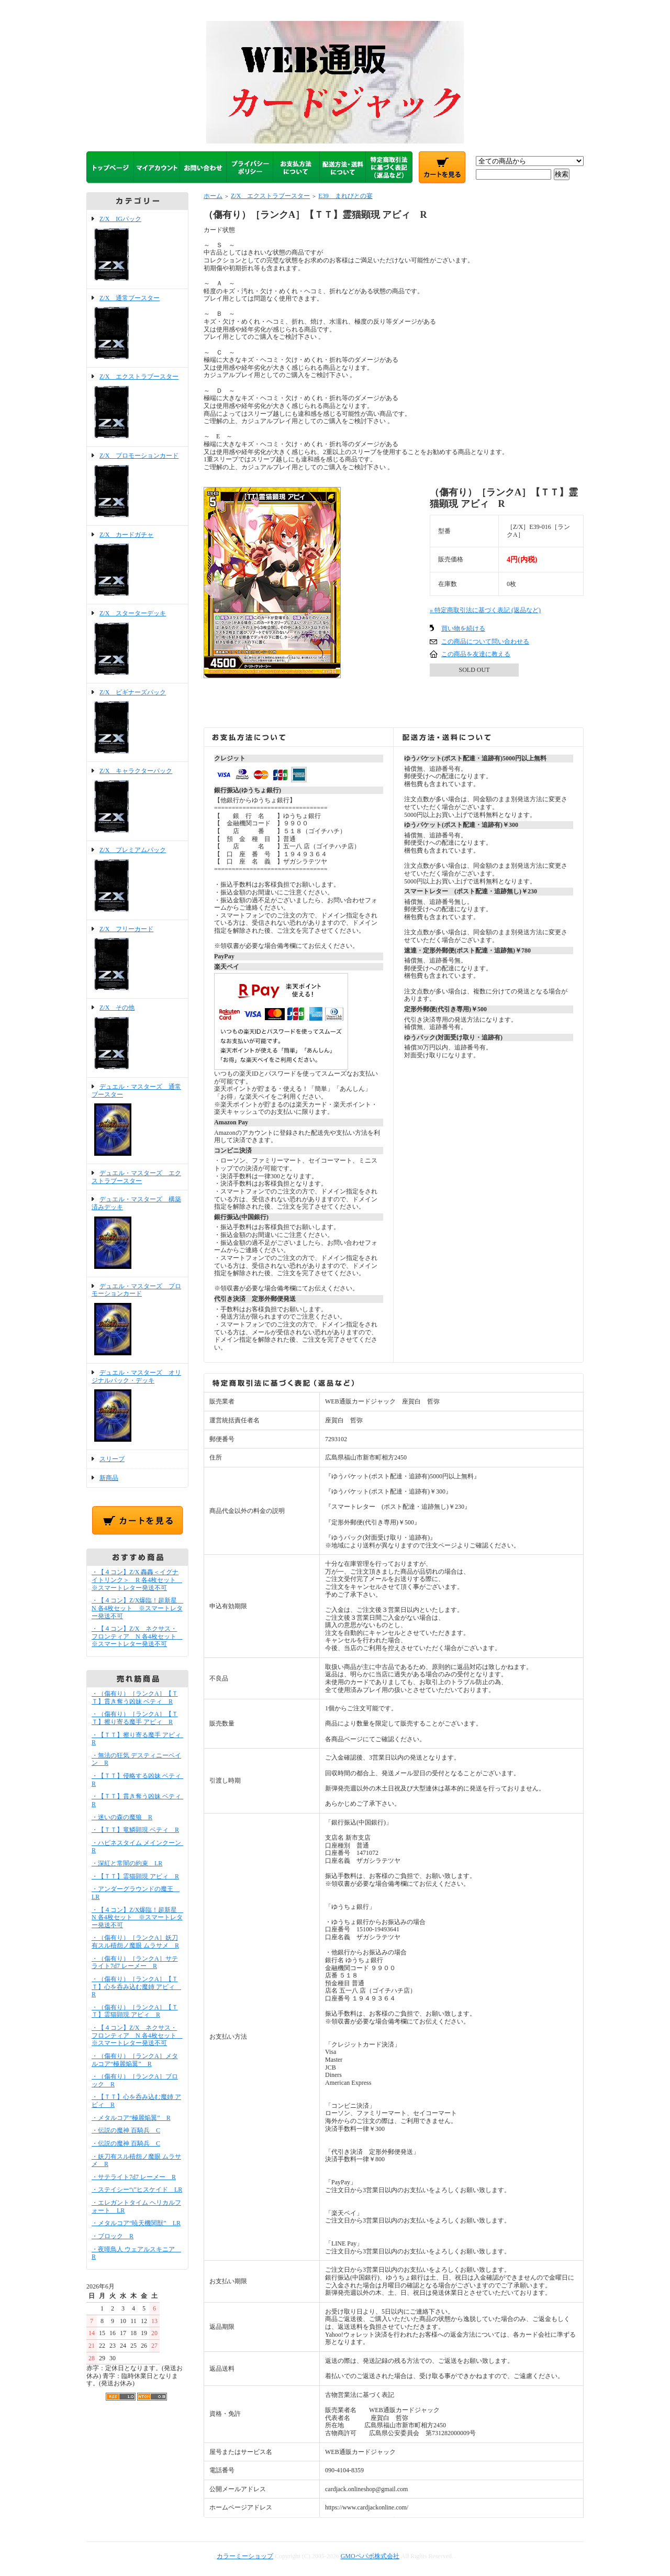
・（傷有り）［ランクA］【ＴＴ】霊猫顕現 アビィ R (135, 2011)
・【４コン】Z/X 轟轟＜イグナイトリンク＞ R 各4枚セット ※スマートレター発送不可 (137, 1579)
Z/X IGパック (137, 249)
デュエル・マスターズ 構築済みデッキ (137, 1233)
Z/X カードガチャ (137, 565)
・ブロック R (112, 2236)
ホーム (213, 196)
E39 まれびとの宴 (345, 196)
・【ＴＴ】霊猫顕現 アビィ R (135, 1876)
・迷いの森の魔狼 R (122, 1817)
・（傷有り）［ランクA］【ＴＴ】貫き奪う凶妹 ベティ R (135, 1697)
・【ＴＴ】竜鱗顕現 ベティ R (135, 1829)
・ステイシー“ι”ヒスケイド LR (137, 2189)
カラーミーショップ (245, 2556)
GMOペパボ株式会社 (370, 2556)
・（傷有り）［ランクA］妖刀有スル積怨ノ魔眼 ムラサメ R (135, 1941)
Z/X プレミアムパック (137, 880)
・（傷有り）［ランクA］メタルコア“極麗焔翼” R (135, 2060)
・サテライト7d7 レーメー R (134, 2177)
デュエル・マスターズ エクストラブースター (136, 1177)
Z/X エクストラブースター (137, 407)
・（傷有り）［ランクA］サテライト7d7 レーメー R (135, 1962)
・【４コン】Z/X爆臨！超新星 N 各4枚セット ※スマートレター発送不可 (137, 1608)
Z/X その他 (137, 1038)
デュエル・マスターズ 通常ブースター (137, 1120)
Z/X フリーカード (137, 959)
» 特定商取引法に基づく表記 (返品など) (485, 610)
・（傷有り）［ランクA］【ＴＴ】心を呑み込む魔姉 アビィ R (136, 1986)
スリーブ (112, 1459)
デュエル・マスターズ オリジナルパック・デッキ (137, 1406)
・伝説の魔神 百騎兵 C (126, 2130)
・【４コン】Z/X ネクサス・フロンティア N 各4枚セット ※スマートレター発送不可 (137, 1636)
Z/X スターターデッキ (137, 644)
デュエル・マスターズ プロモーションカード (137, 1320)
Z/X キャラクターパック (137, 801)
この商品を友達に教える (475, 654)
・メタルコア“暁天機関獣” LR (136, 2223)
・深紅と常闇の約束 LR (127, 1863)
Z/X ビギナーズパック (137, 723)
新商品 (108, 1478)
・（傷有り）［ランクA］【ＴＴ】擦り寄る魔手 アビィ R (135, 1718)
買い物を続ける (463, 628)
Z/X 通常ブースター (137, 328)
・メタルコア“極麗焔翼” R (131, 2117)
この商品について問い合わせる (485, 641)
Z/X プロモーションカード (137, 486)
